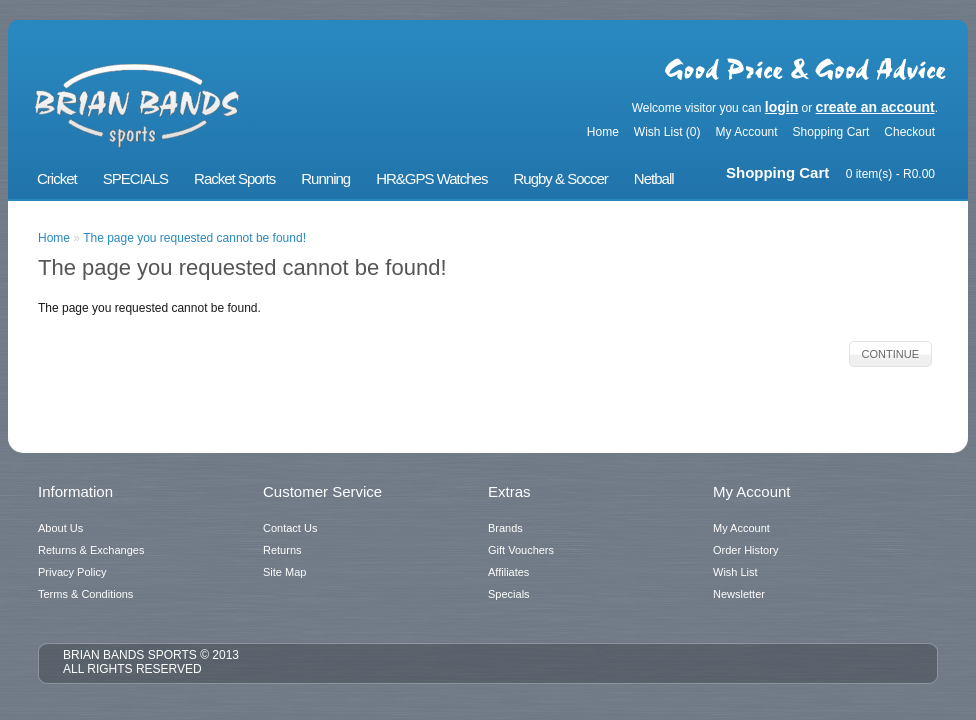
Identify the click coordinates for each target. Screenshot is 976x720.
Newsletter (739, 594)
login (781, 107)
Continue (890, 354)
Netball (654, 178)
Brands (505, 528)
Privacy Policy (72, 572)
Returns (282, 550)
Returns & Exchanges (91, 550)
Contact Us (290, 528)
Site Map (284, 572)
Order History (745, 550)
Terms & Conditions (85, 594)
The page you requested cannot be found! (194, 238)
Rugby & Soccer (560, 178)
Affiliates (508, 572)
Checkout (909, 132)
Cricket (57, 178)
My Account (747, 132)
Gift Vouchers (521, 550)
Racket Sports (234, 178)
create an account (875, 107)
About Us (60, 528)
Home (603, 132)
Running (325, 178)
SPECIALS (135, 178)
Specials (509, 594)
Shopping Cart (831, 132)
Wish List (735, 572)
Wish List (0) (667, 132)
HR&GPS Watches (431, 178)
